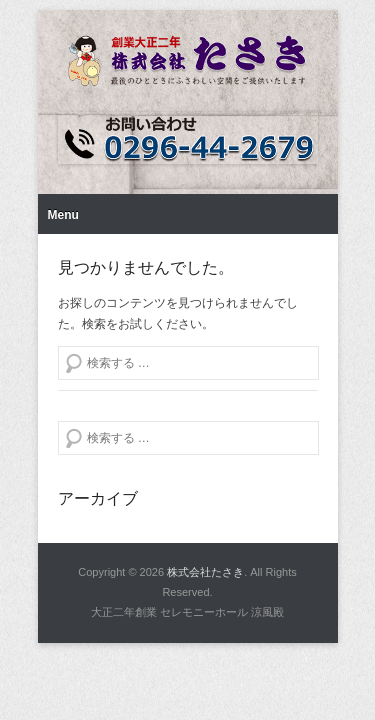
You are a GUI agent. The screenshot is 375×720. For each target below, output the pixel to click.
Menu (63, 215)
